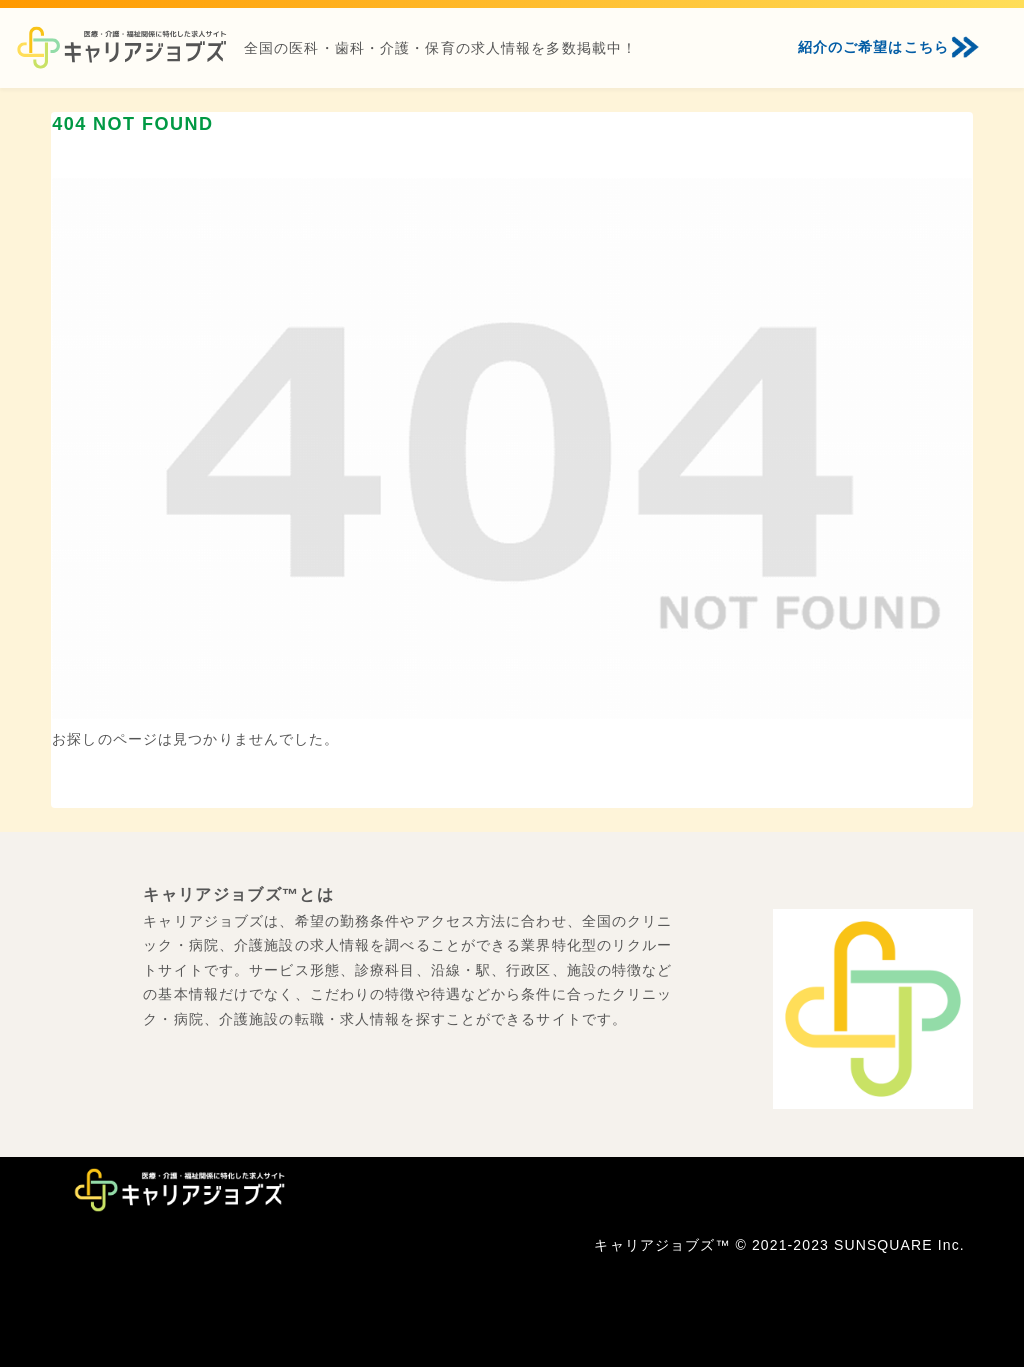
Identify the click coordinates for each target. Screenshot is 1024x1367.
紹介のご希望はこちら (873, 47)
